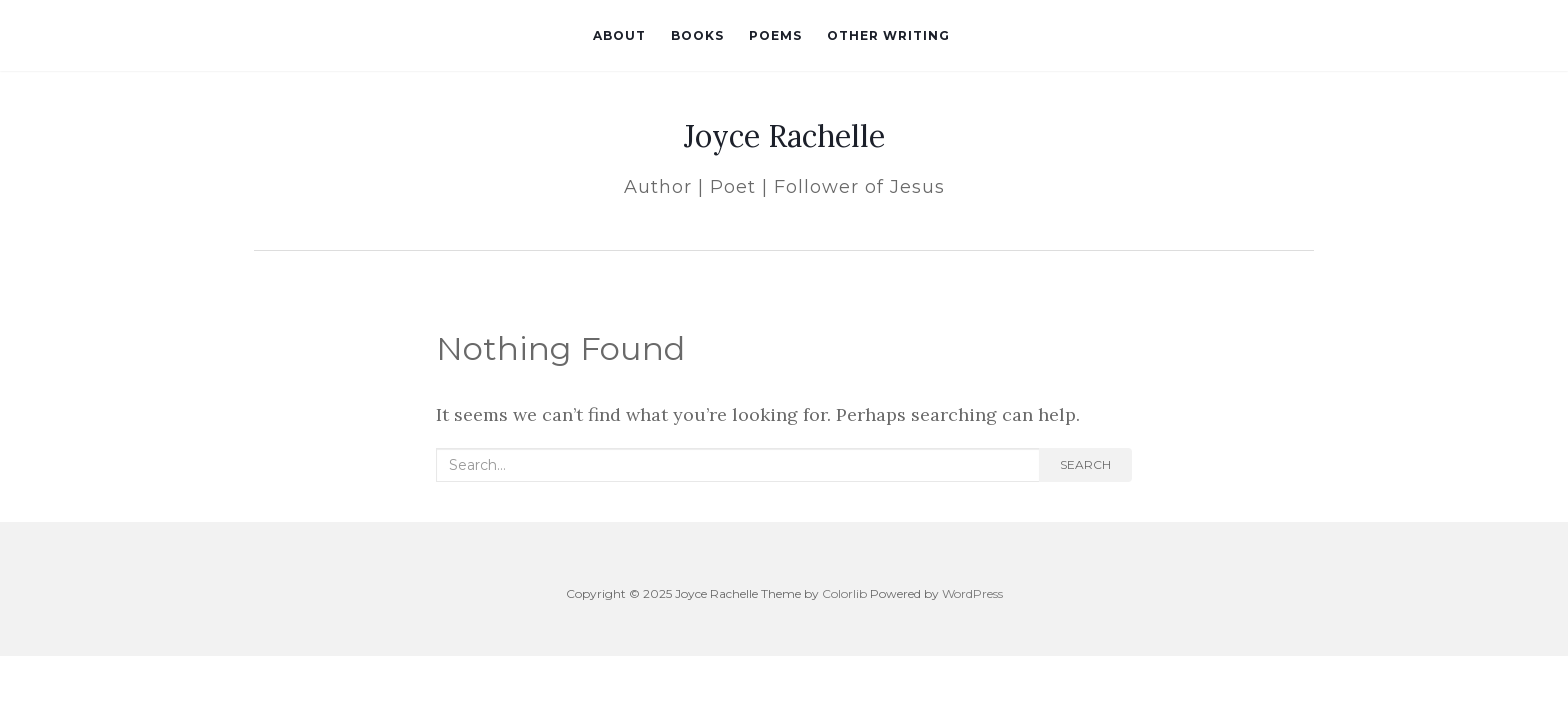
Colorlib (844, 593)
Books (697, 35)
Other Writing (888, 35)
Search (1085, 464)
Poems (775, 35)
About (619, 35)
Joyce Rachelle (784, 136)
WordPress (972, 593)
